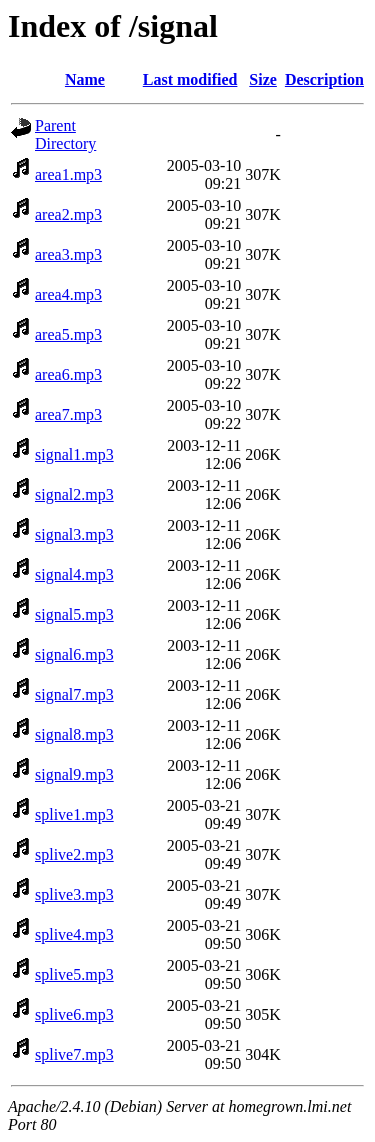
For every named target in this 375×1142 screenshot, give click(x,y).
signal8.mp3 (74, 734)
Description (324, 79)
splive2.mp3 (74, 854)
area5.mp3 (68, 334)
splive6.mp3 (74, 1014)
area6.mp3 (68, 374)
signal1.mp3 (74, 454)
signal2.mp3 (74, 494)
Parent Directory (65, 134)
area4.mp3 (68, 294)
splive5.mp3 (74, 974)
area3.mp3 (68, 254)
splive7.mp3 (74, 1054)
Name (85, 79)
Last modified (190, 79)
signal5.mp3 (74, 614)
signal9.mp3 (74, 774)
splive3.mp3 (74, 894)
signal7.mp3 (74, 694)
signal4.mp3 (74, 574)
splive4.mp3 (74, 934)
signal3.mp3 (74, 534)
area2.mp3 (68, 214)
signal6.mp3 (74, 654)
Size (263, 79)
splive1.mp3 (74, 814)
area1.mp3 (68, 174)
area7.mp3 (68, 414)
